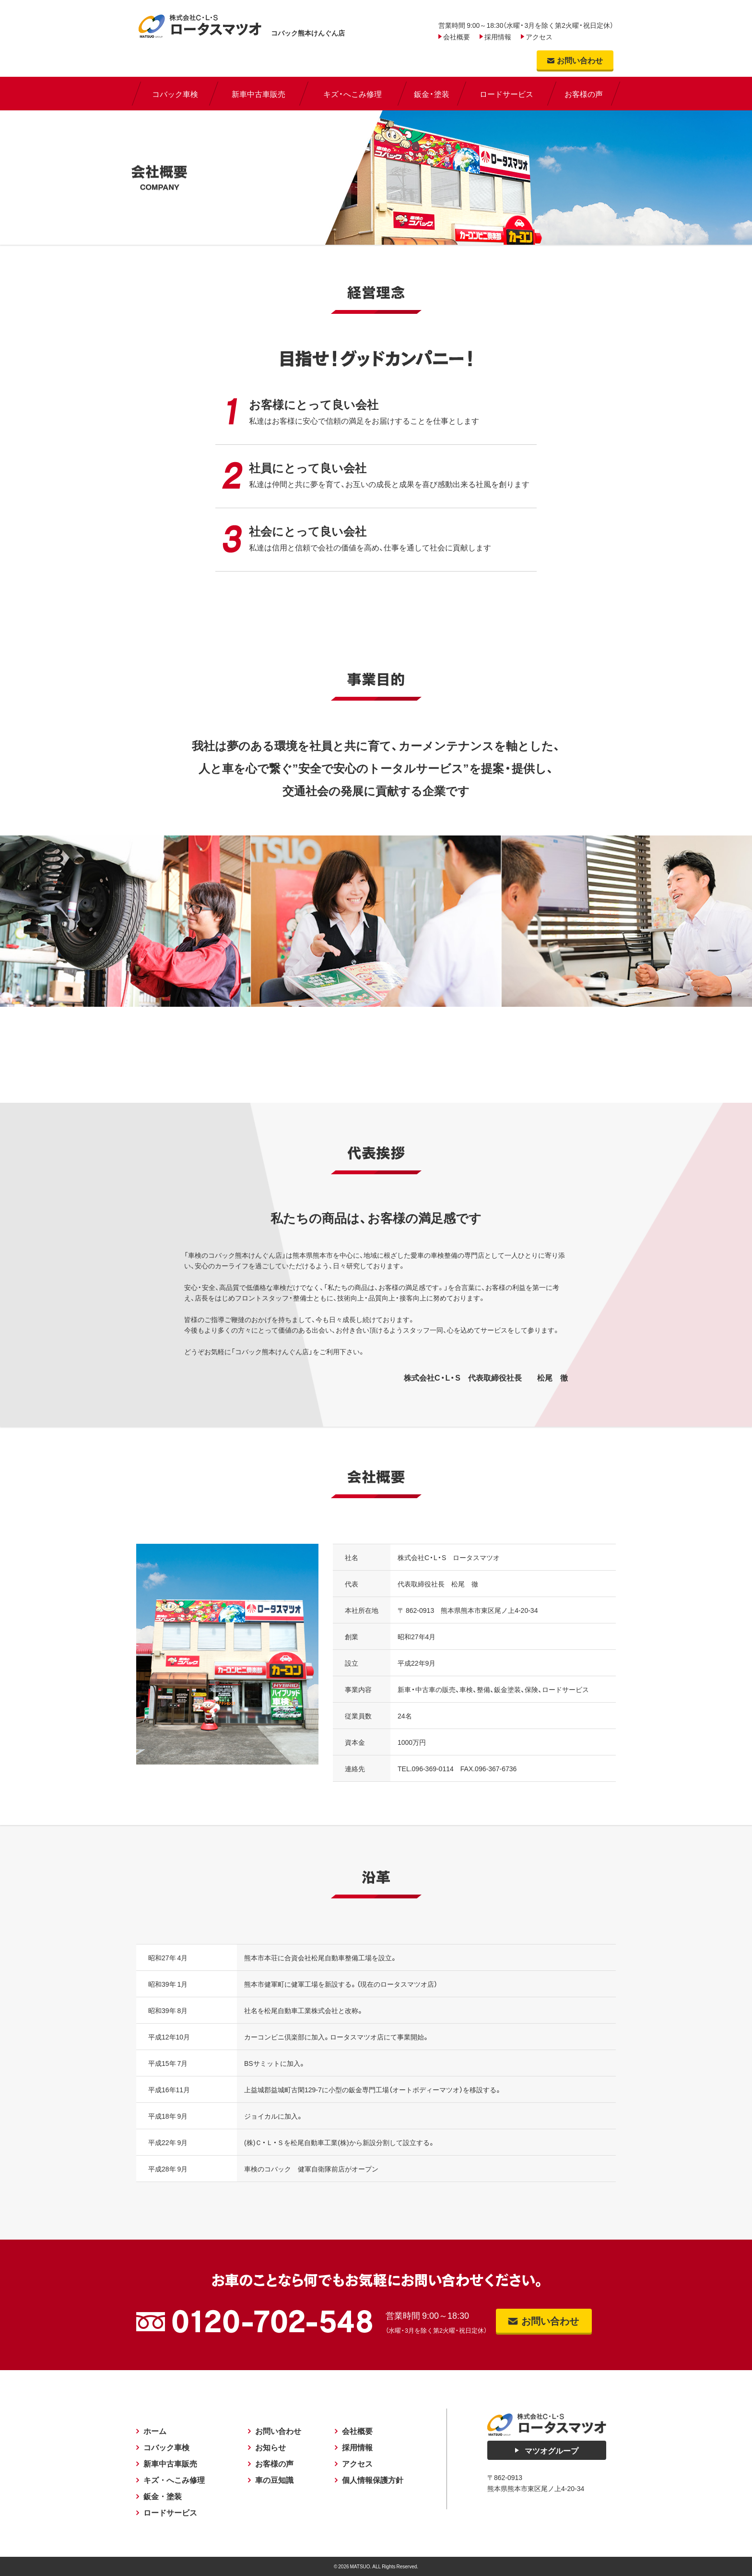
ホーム (154, 2431)
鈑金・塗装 (162, 2496)
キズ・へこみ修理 (174, 2480)
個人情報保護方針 (372, 2480)
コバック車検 (166, 2447)
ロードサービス (170, 2512)
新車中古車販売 (170, 2464)
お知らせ (270, 2447)
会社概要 (456, 36)
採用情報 (497, 36)
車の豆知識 (274, 2480)
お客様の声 (274, 2464)
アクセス (539, 36)
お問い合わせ (278, 2431)
